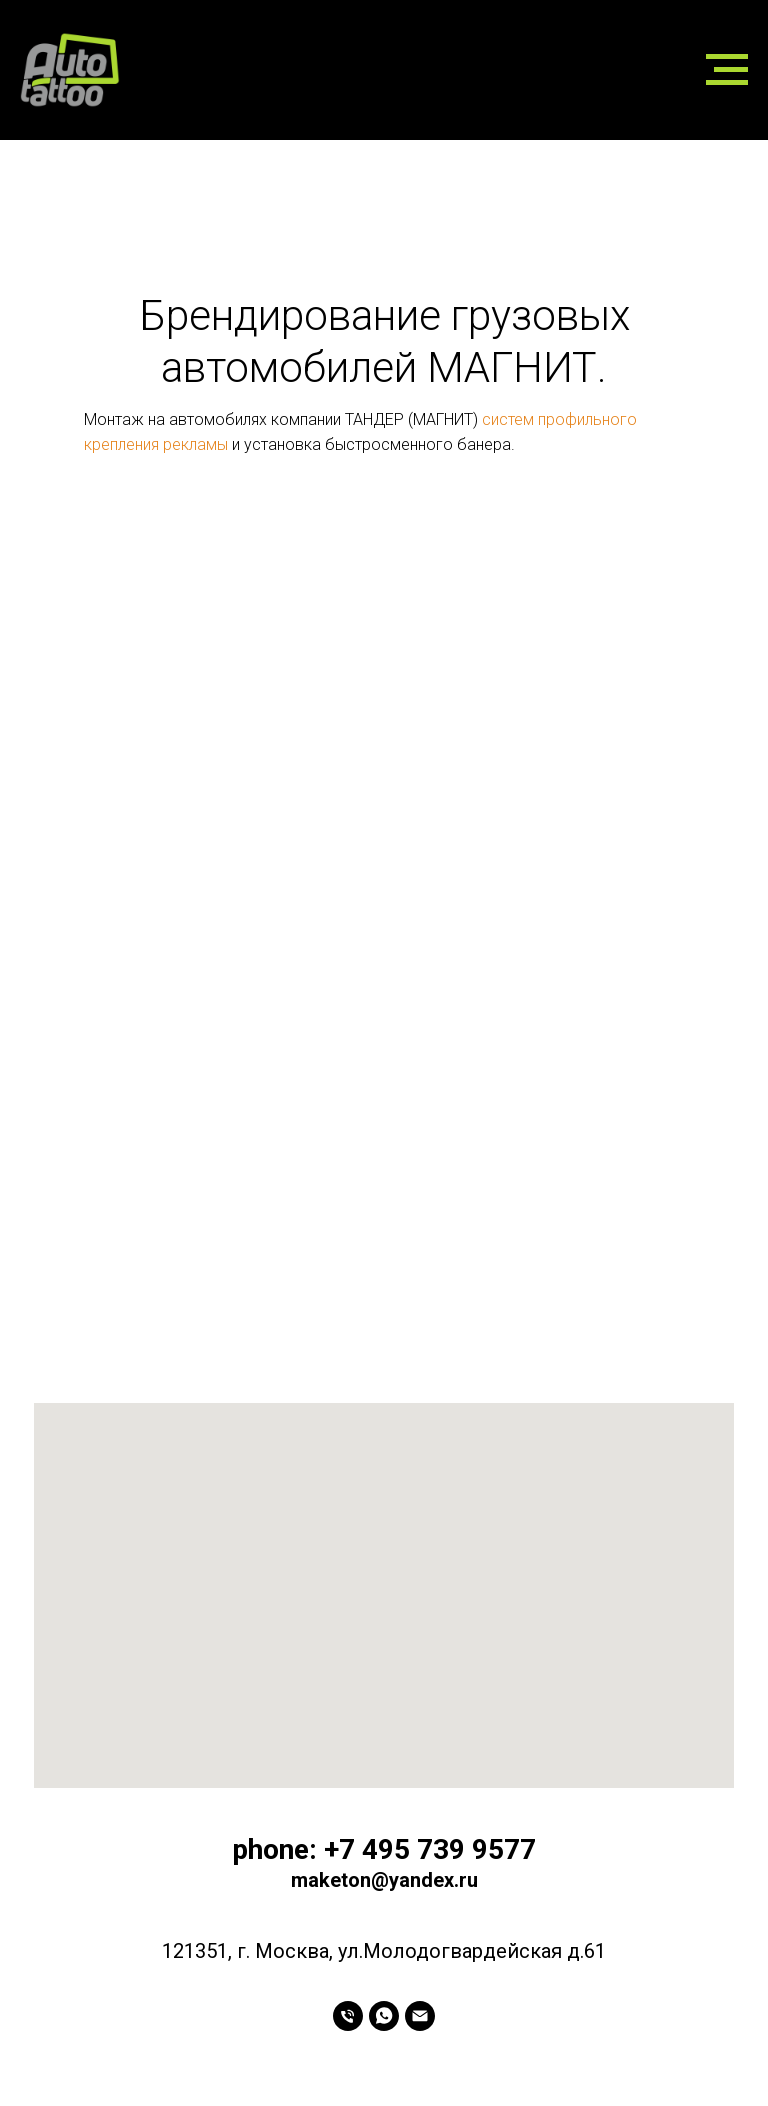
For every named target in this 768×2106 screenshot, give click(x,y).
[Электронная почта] (420, 2016)
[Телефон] (348, 2016)
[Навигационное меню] (727, 70)
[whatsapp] (384, 2016)
